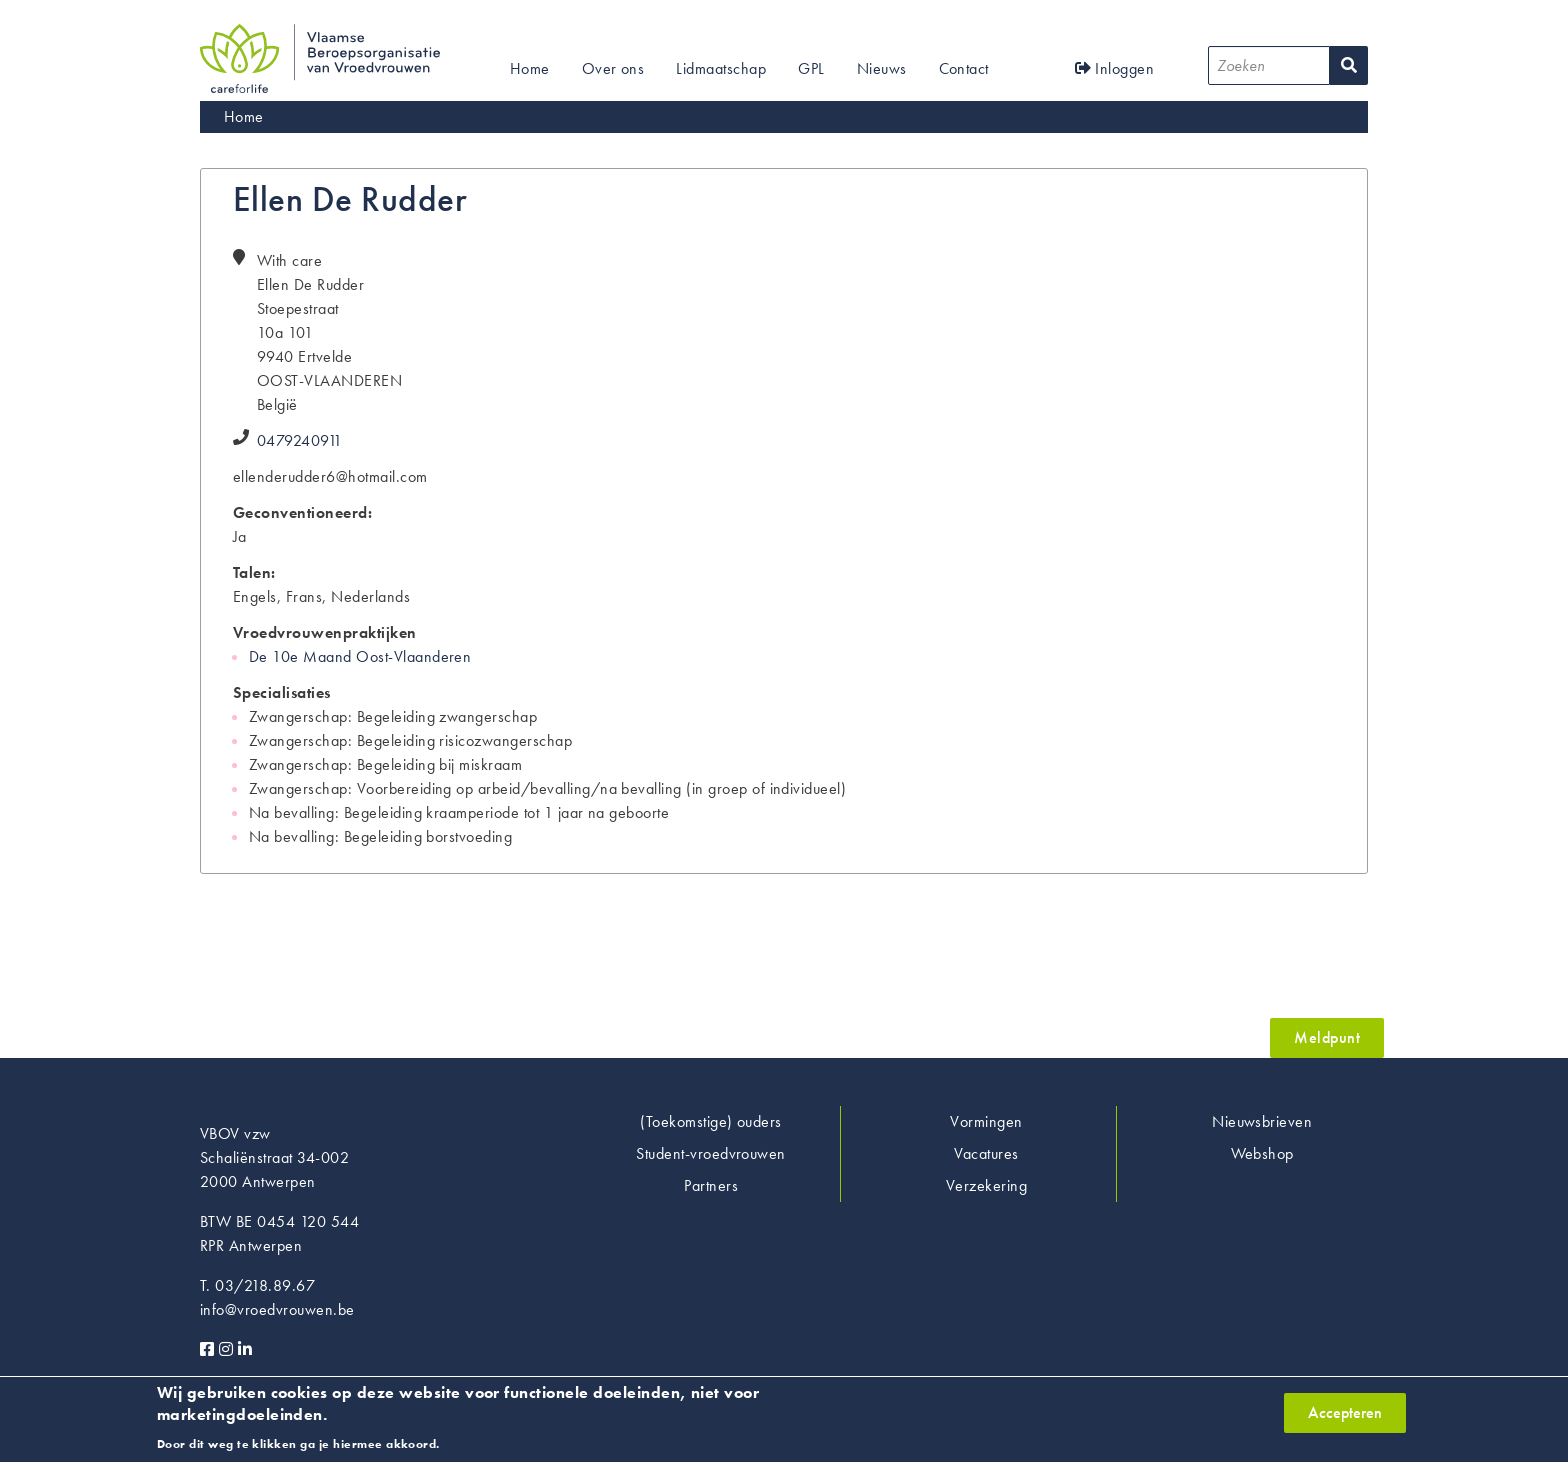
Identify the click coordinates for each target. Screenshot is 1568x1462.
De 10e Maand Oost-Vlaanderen (360, 656)
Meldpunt (1327, 1037)
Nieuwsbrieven (1262, 1121)
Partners (711, 1185)
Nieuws (882, 68)
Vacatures (986, 1153)
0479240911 (300, 440)
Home (530, 68)
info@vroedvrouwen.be (277, 1309)
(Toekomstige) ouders (711, 1121)
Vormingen (986, 1121)
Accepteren (1345, 1420)
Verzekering (986, 1185)
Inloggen (1115, 68)
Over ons (613, 68)
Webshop (1262, 1153)
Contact (964, 68)
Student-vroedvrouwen (711, 1153)
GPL (811, 68)
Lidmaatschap (721, 68)
